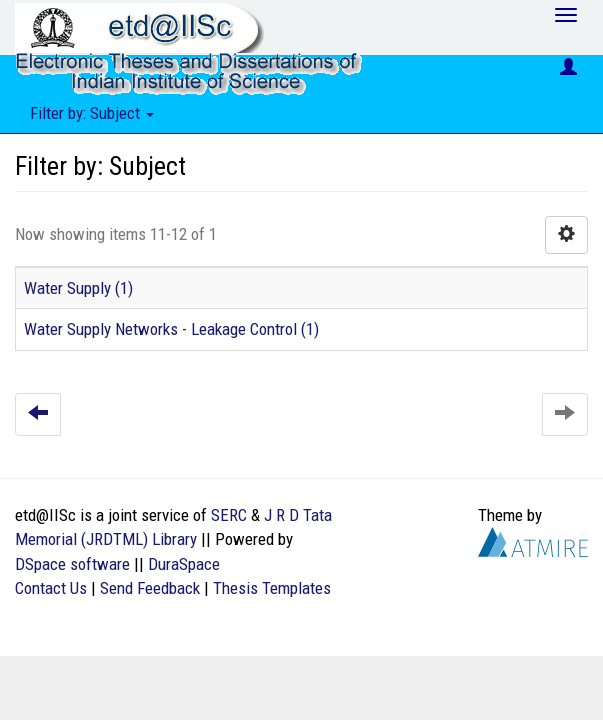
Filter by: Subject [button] (92, 113)
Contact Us (51, 588)
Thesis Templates (272, 588)
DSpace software (72, 564)
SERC (229, 515)
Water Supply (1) (78, 288)
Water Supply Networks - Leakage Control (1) (171, 329)
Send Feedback (150, 588)
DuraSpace (184, 564)
